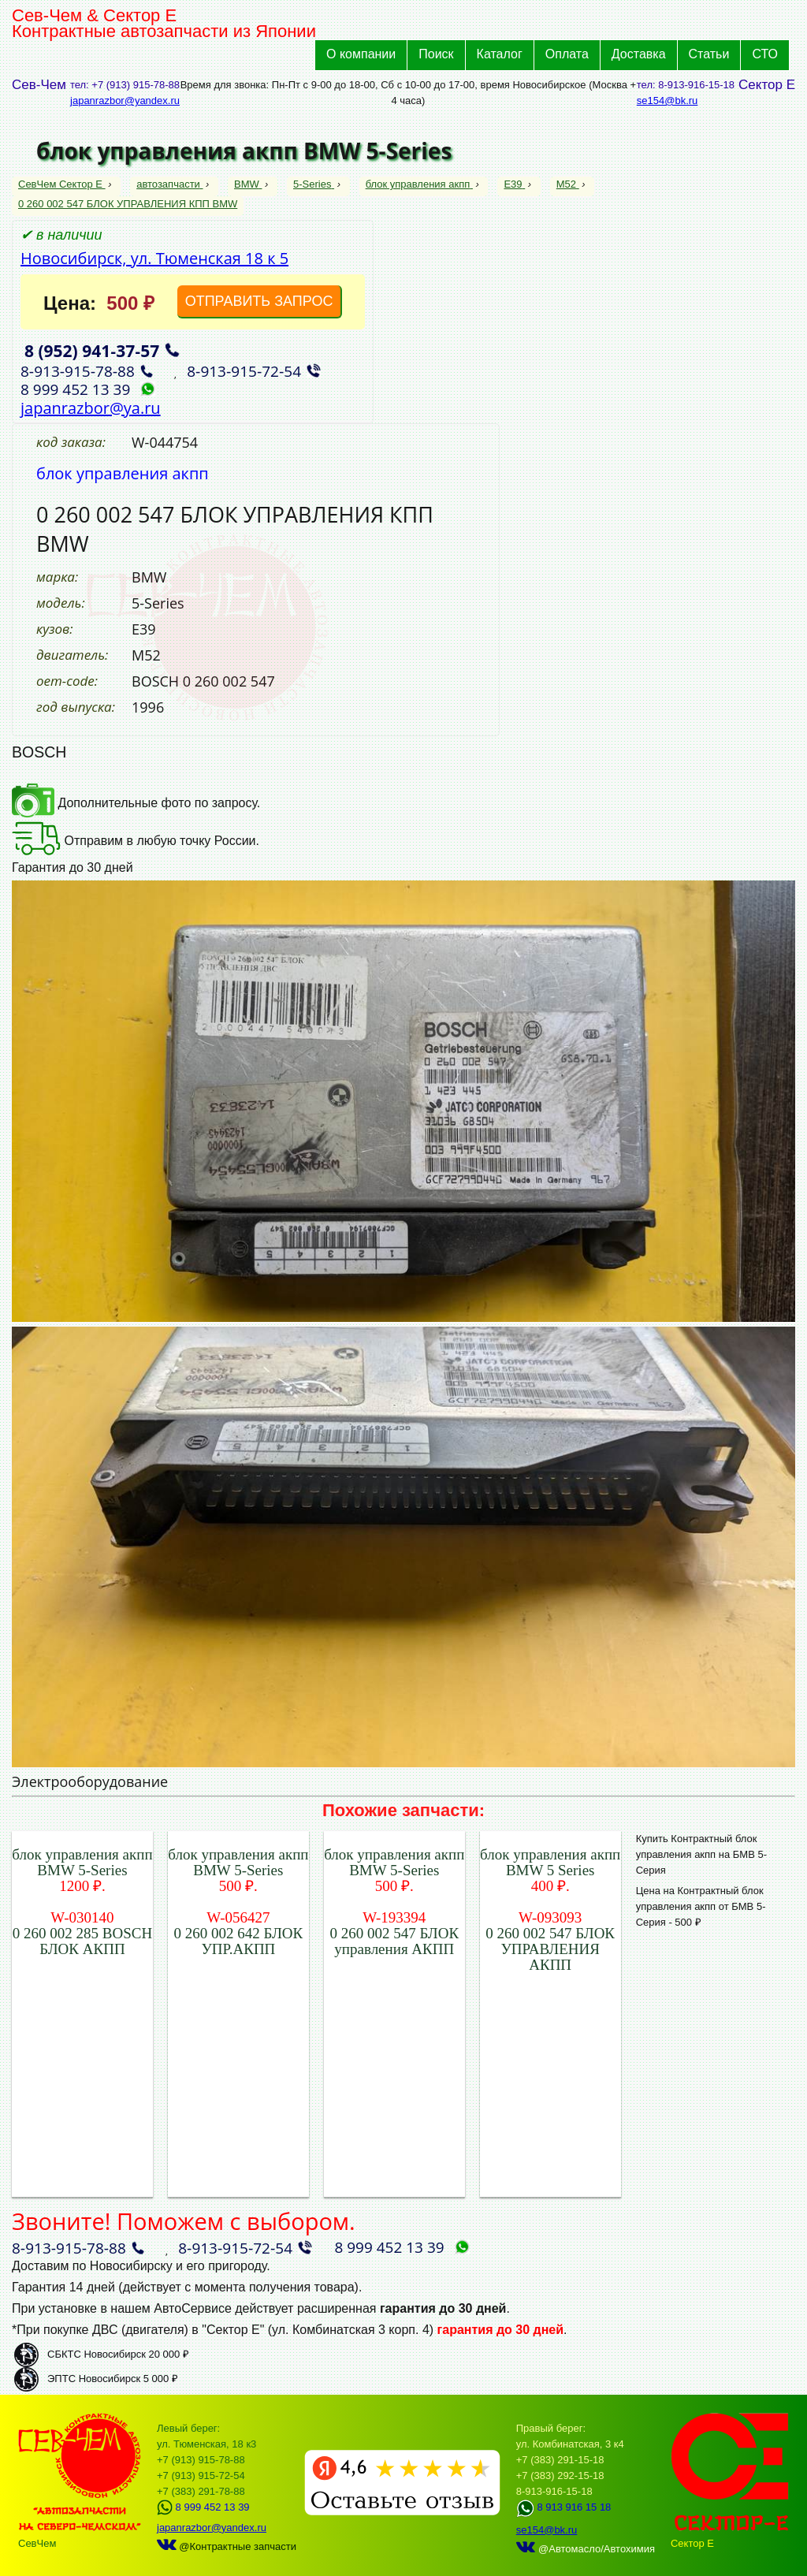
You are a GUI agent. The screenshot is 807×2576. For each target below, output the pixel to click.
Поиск (435, 54)
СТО (765, 54)
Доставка (639, 54)
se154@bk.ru (667, 100)
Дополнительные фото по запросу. (136, 803)
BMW (248, 184)
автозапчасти (169, 184)
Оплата (567, 54)
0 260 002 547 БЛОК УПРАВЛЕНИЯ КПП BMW (127, 204)
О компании (361, 54)
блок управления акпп (419, 184)
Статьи (709, 54)
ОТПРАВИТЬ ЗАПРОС (259, 301)
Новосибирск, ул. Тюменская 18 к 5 (154, 258)
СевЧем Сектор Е (62, 184)
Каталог (500, 54)
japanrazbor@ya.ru (90, 408)
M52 (567, 184)
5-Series (313, 184)
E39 (514, 184)
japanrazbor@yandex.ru (125, 100)
